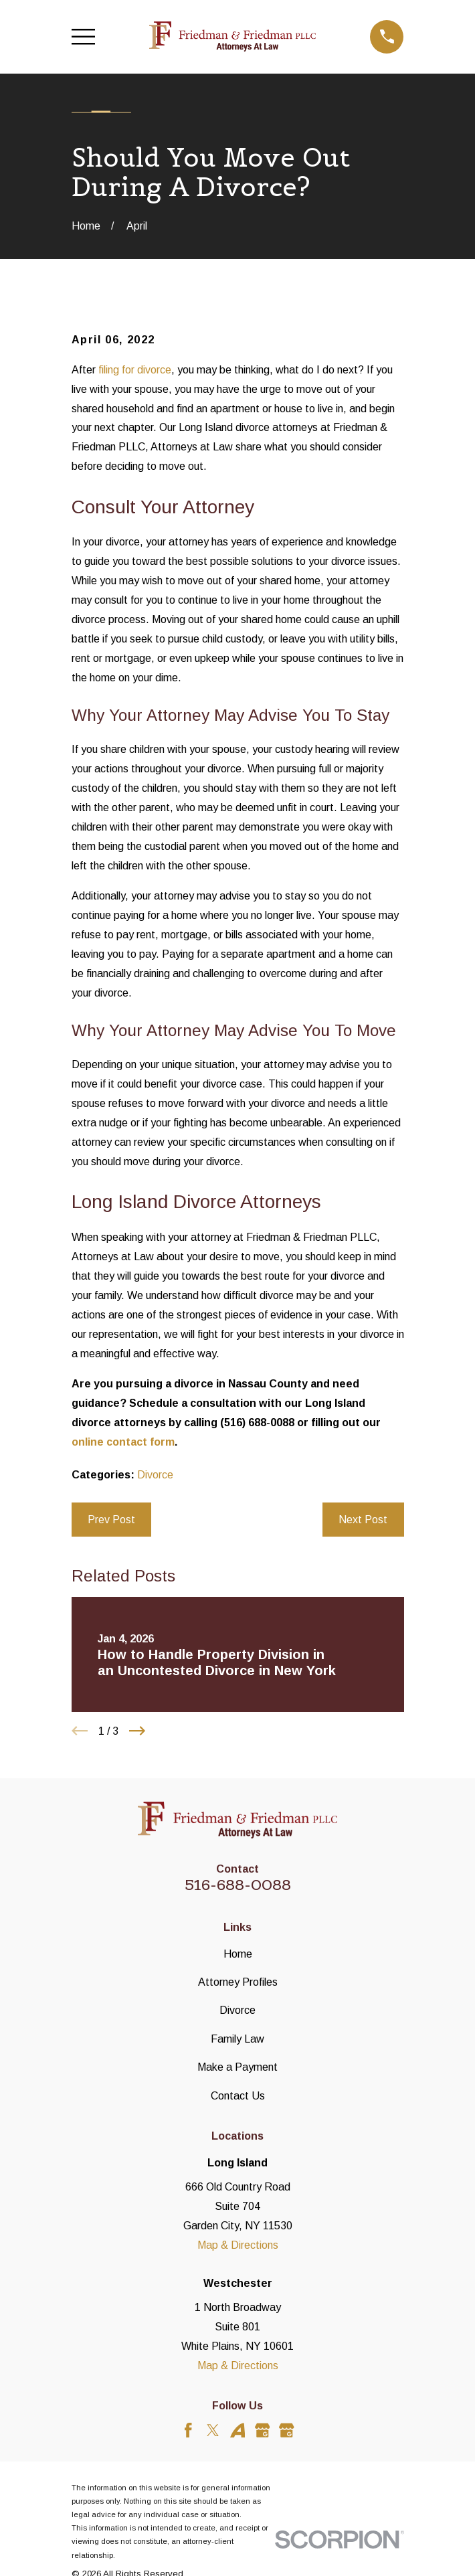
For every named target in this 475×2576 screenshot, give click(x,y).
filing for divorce (134, 369)
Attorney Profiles (238, 1982)
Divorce (155, 1474)
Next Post (363, 1519)
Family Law (237, 2039)
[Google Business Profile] (262, 2430)
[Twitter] (213, 2430)
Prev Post (111, 1519)
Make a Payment (237, 2067)
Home (237, 1954)
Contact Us (238, 2095)
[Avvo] (238, 2430)
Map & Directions (237, 2245)
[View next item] (137, 1731)
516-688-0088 (238, 1884)
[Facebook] (188, 2430)
